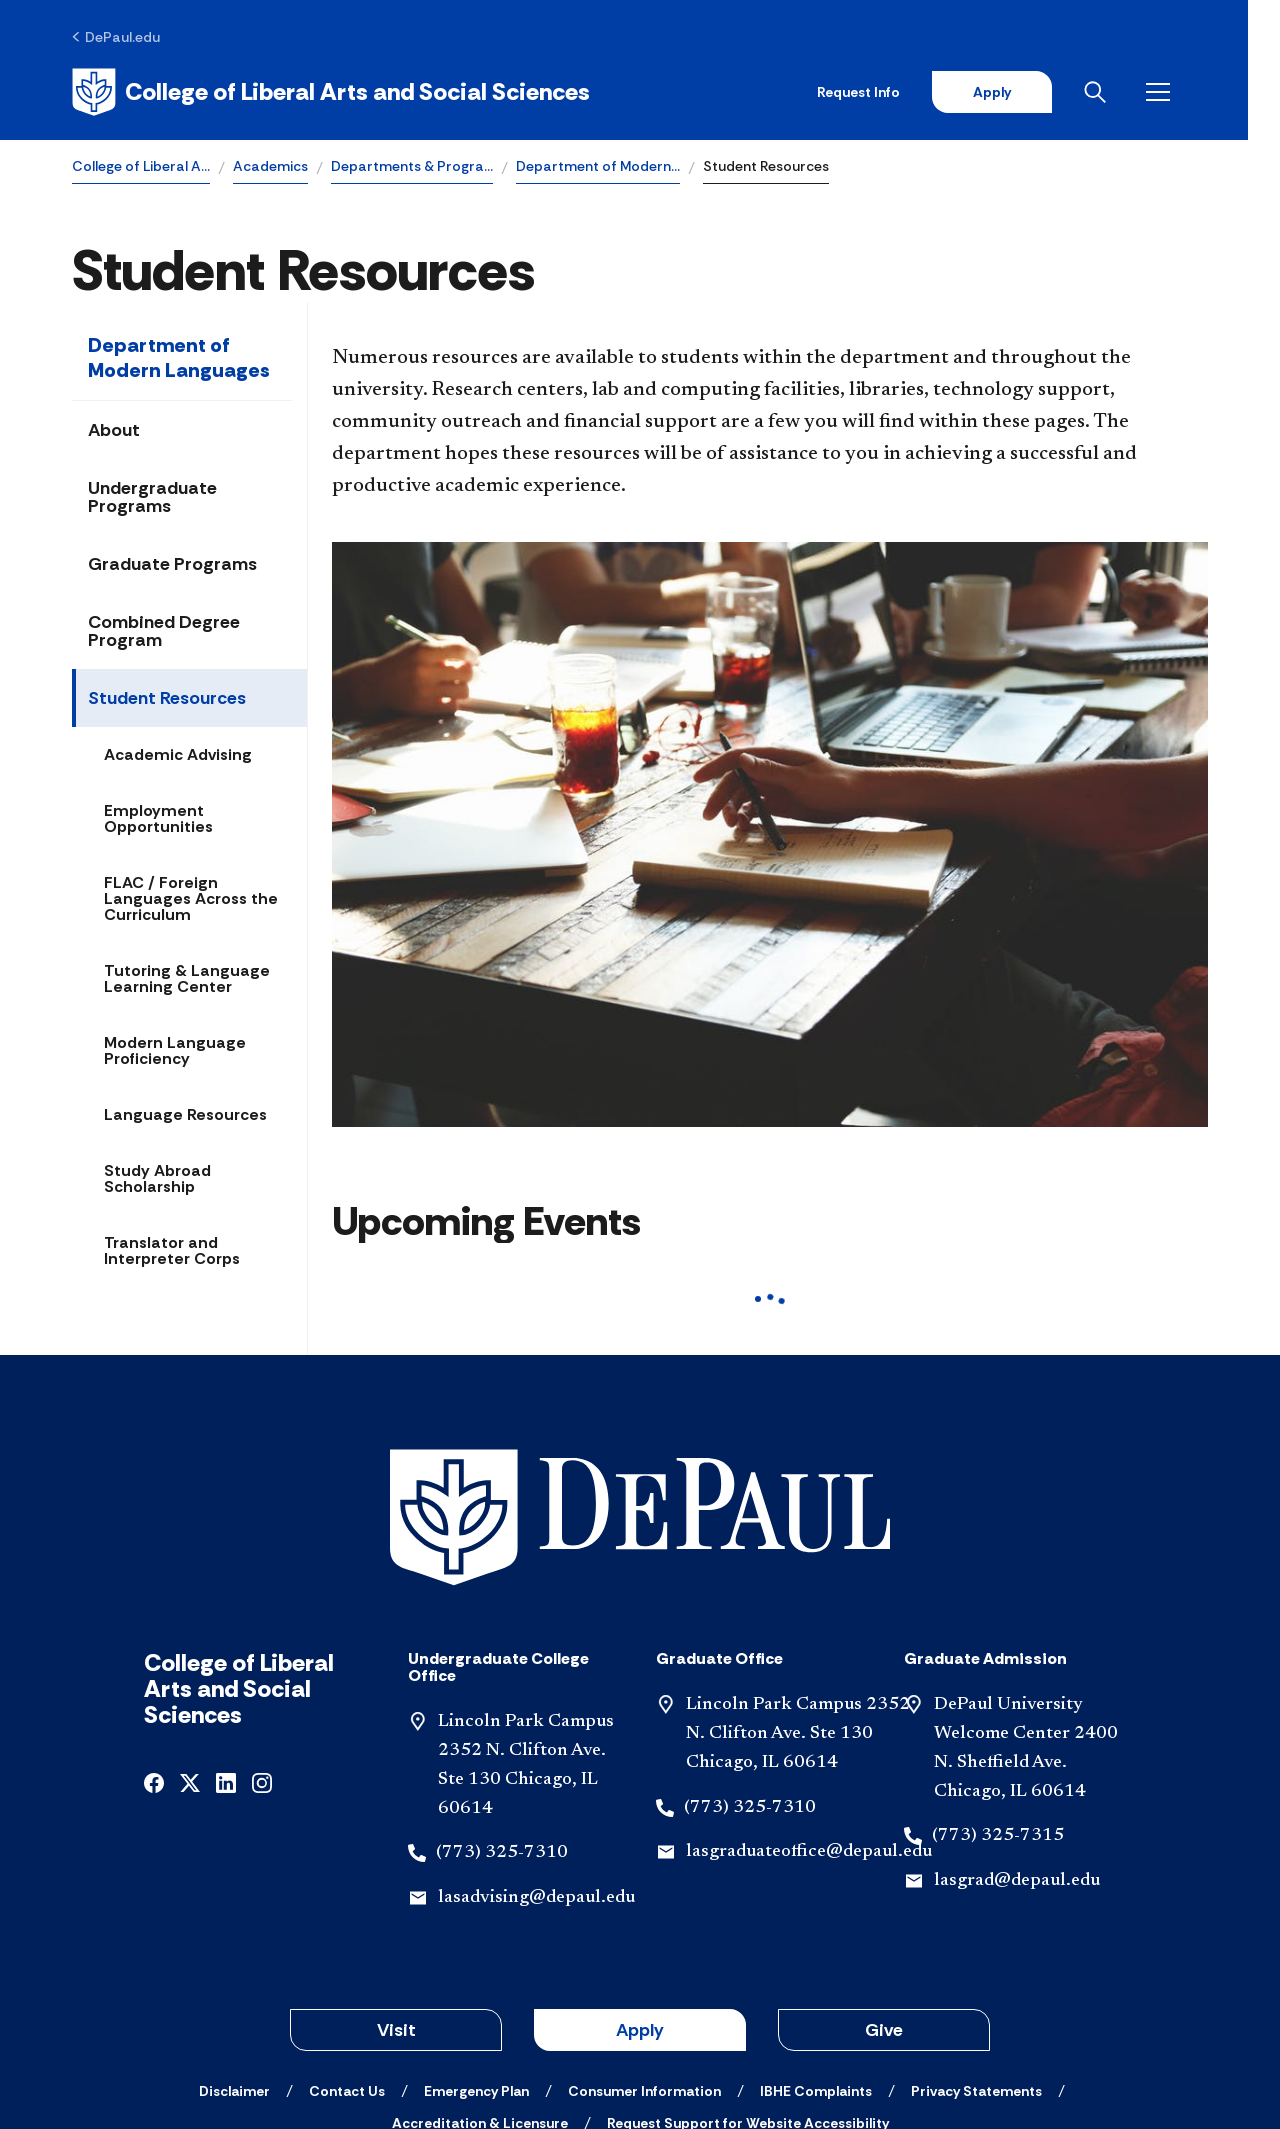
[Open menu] (1192, 92)
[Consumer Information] (644, 1953)
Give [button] (884, 1892)
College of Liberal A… (141, 166)
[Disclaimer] (234, 1953)
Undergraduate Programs (152, 498)
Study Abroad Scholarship (157, 1179)
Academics (270, 166)
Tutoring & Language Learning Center (187, 979)
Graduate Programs (172, 565)
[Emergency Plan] (476, 1953)
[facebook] (154, 1643)
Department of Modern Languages (179, 358)
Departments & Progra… (412, 166)
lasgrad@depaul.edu (1017, 1743)
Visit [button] (396, 1892)
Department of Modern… (598, 166)
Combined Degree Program (164, 632)
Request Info (888, 92)
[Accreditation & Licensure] (480, 1985)
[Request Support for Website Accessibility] (748, 1985)
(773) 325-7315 (998, 1698)
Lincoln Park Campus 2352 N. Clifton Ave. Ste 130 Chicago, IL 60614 (798, 1596)
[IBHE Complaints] (816, 1953)
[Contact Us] (347, 1953)
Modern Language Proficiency (175, 1051)
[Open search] (1129, 92)
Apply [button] (640, 1892)
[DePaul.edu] (116, 37)
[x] (190, 1643)
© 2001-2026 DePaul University (640, 2042)
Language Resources (185, 1115)
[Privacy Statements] (976, 1953)
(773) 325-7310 (502, 1715)
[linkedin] (226, 1643)
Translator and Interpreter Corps (172, 1251)
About (114, 431)
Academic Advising (178, 755)
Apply (1022, 92)
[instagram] (262, 1643)
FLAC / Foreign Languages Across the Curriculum (191, 899)
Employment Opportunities (158, 819)
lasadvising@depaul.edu (536, 1760)
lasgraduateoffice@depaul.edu (809, 1714)
